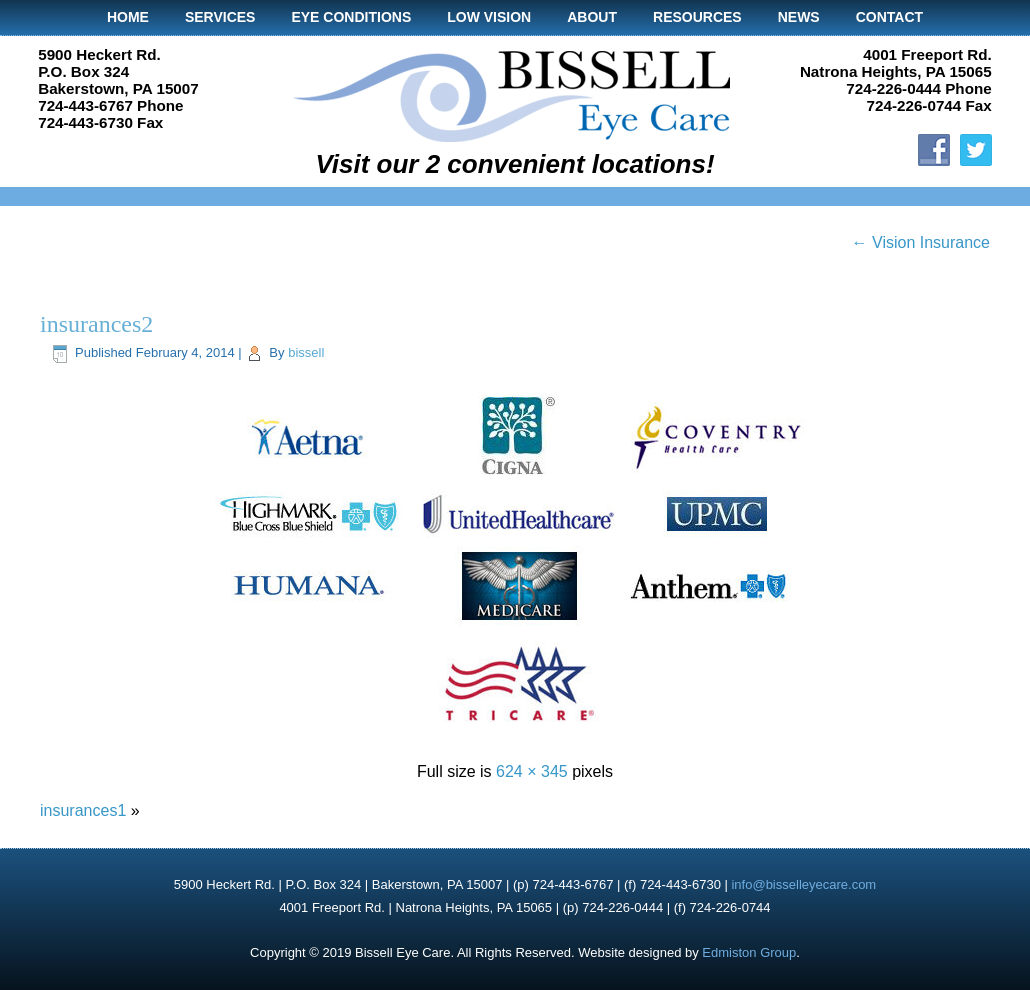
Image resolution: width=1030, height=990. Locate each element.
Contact (889, 17)
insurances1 (83, 810)
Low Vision (489, 17)
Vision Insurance (921, 242)
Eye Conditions (351, 17)
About (592, 17)
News (799, 17)
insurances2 (96, 324)
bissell (306, 352)
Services (220, 17)
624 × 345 (532, 771)
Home (128, 17)
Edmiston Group (749, 952)
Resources (697, 17)
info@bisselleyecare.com (803, 884)
